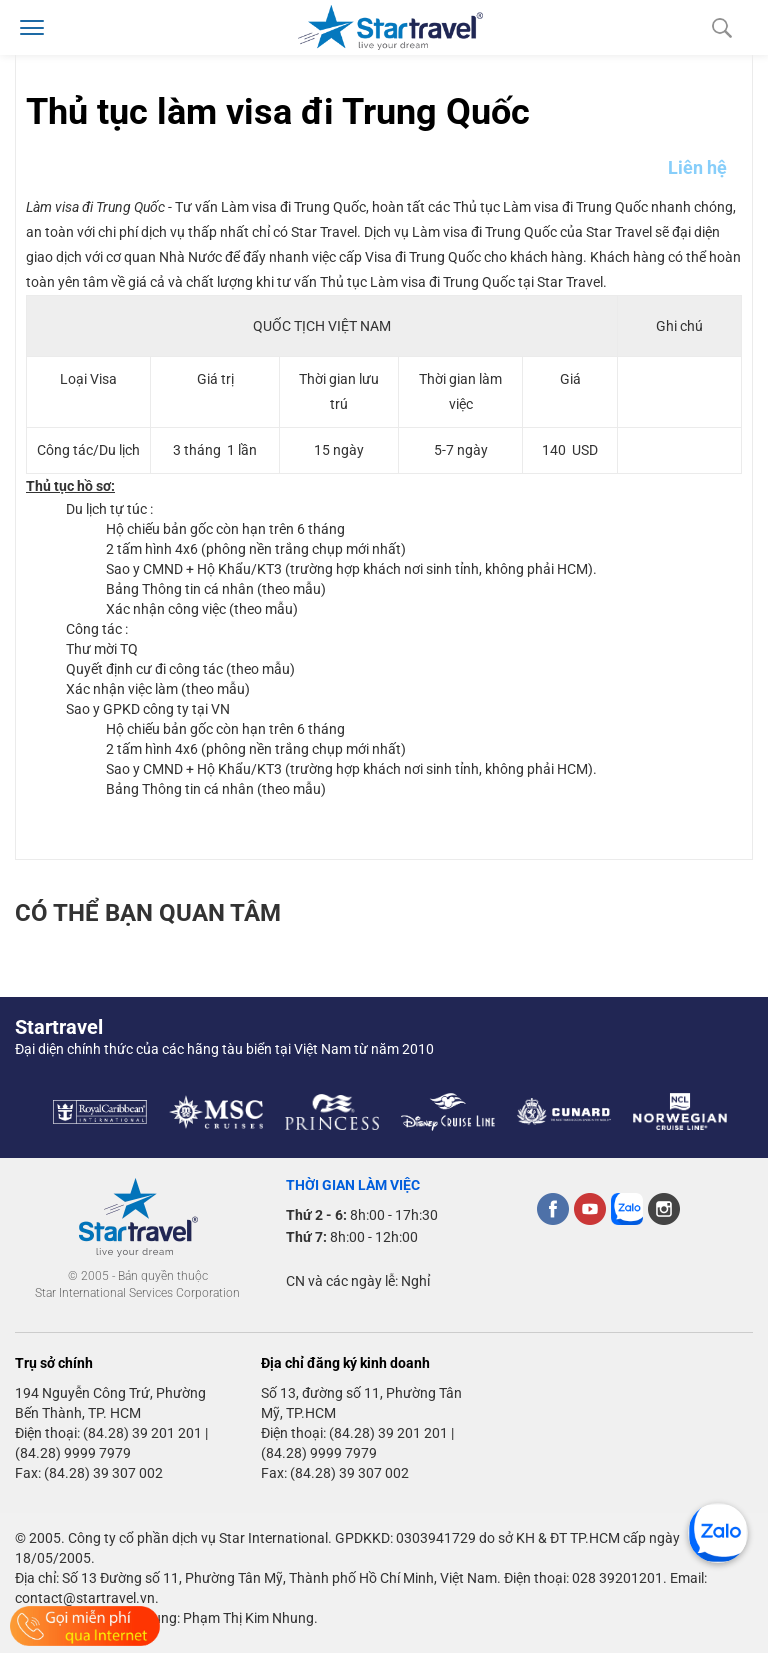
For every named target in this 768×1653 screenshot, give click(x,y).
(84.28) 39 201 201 (142, 1433)
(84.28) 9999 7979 (73, 1453)
